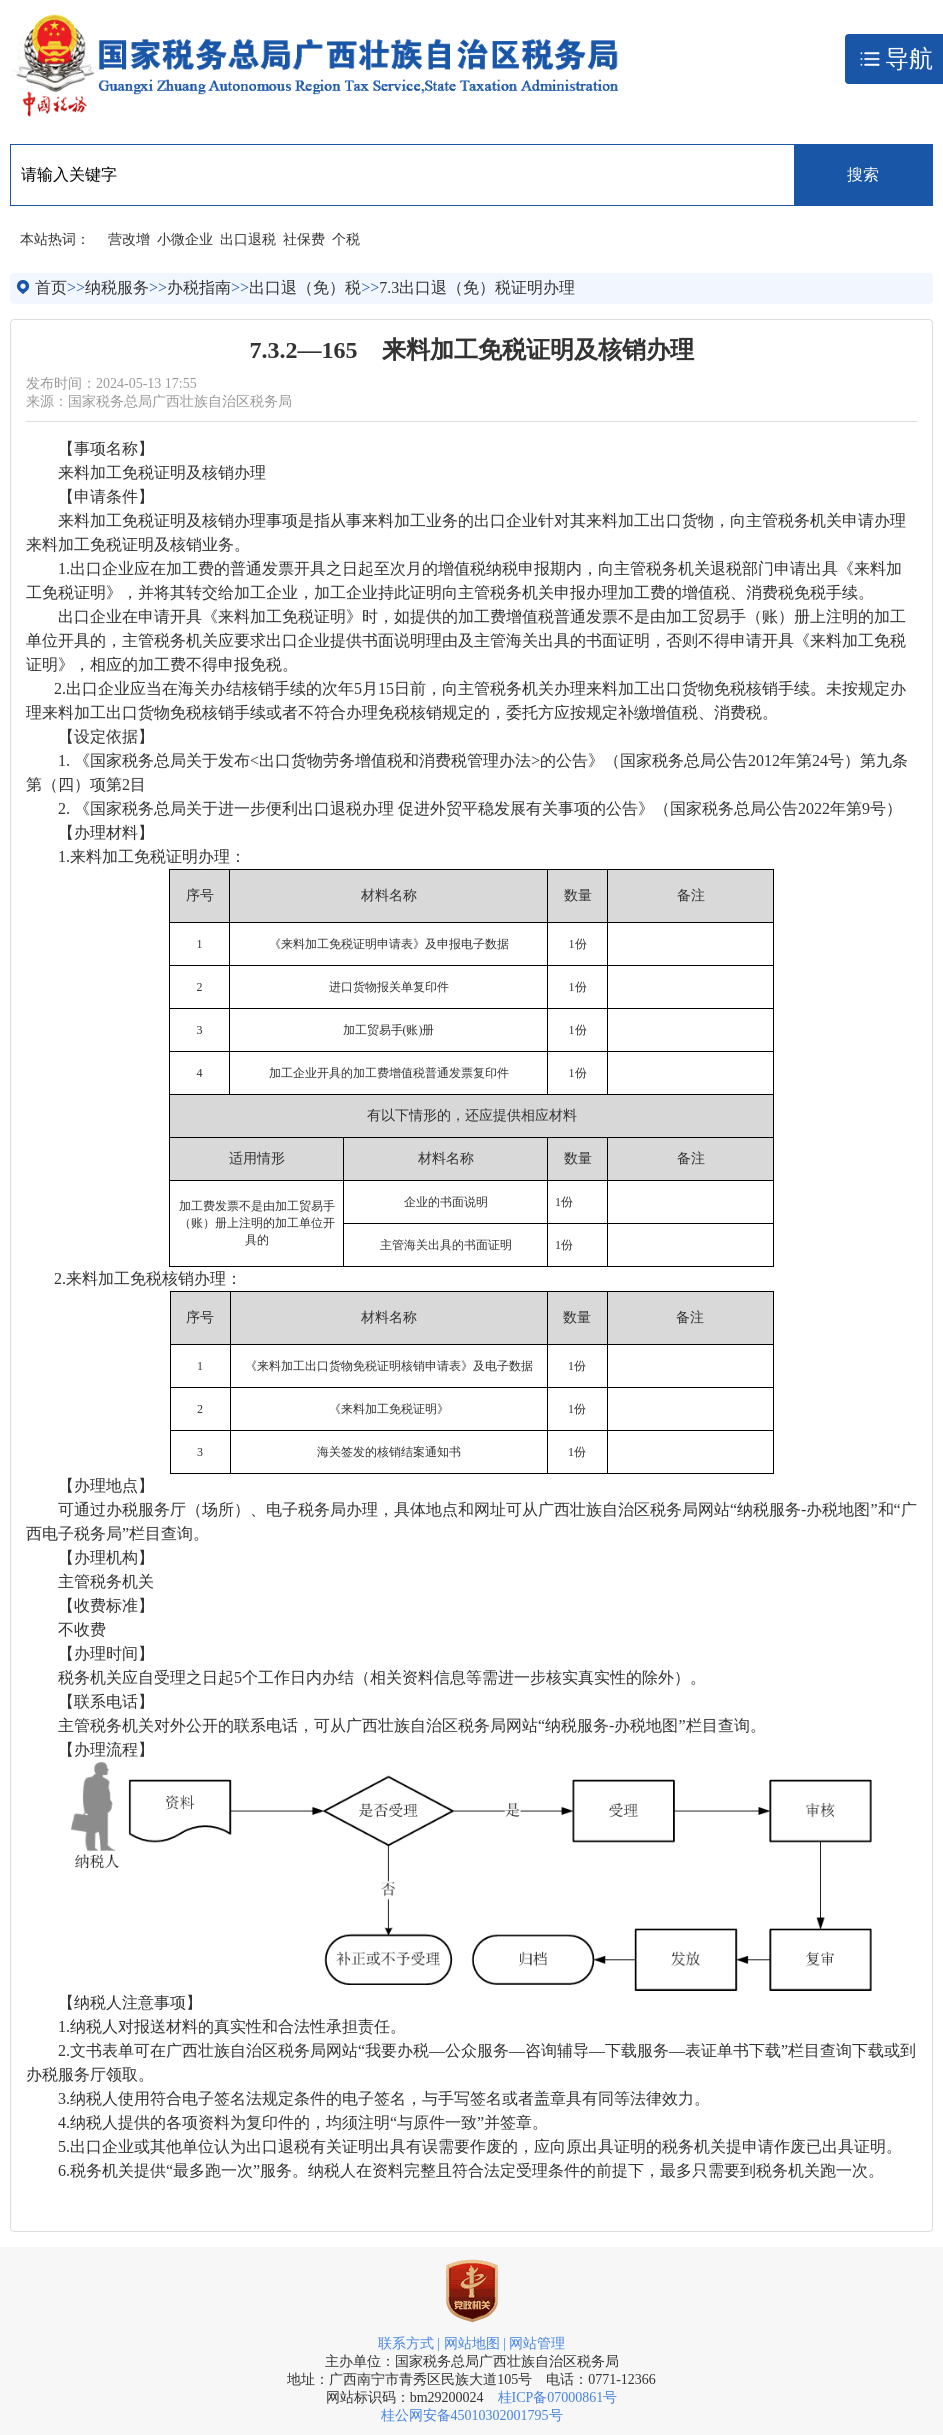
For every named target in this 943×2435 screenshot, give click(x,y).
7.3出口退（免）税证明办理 (477, 287)
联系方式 (406, 2343)
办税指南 (199, 287)
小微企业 (185, 239)
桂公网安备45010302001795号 (472, 2415)
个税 (346, 239)
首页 (51, 287)
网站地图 (472, 2343)
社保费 (304, 239)
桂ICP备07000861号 (558, 2397)
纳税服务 (117, 287)
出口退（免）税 (305, 287)
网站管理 (537, 2343)
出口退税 (248, 239)
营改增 (129, 239)
